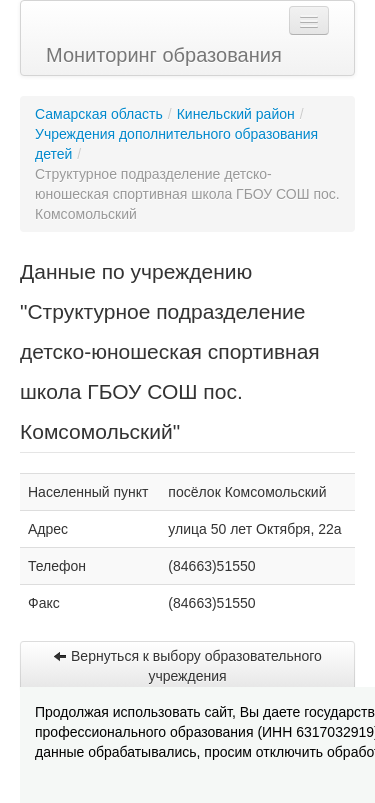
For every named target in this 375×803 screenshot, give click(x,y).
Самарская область (99, 114)
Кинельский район (236, 114)
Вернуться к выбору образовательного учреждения (187, 666)
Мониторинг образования (164, 55)
